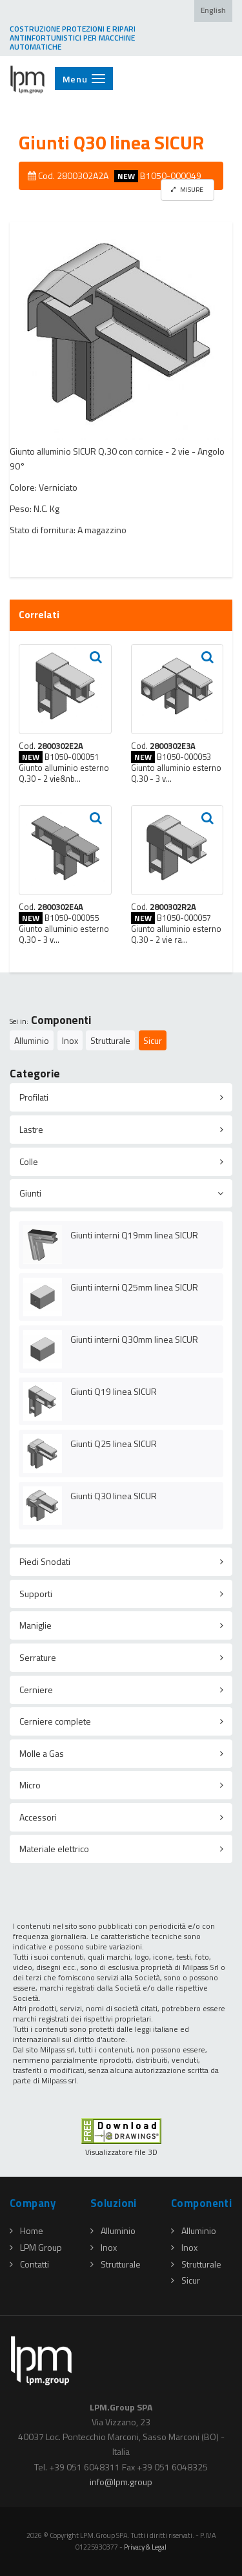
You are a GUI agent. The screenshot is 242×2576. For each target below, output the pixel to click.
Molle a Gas (41, 1753)
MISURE (187, 189)
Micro (30, 1785)
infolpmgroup (121, 2481)
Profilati (33, 1097)
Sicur (152, 1040)
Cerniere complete (55, 1721)
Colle (28, 1161)
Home (26, 2230)
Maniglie (35, 1625)
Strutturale (110, 1040)
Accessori (38, 1817)
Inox (70, 1040)
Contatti (29, 2264)
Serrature (37, 1657)
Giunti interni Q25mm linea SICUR (134, 1287)
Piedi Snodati (44, 1561)
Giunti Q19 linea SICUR (113, 1391)
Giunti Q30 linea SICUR (113, 1495)
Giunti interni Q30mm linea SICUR (134, 1339)
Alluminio (31, 1040)
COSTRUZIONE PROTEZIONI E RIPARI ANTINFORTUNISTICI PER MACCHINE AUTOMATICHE (73, 38)
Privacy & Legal (145, 2546)
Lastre (31, 1129)
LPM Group (36, 2247)
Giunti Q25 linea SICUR (113, 1443)
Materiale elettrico (54, 1848)
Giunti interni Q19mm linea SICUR (134, 1235)
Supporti (35, 1593)
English (213, 10)
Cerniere (36, 1689)
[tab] (121, 1097)
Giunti (30, 1193)
